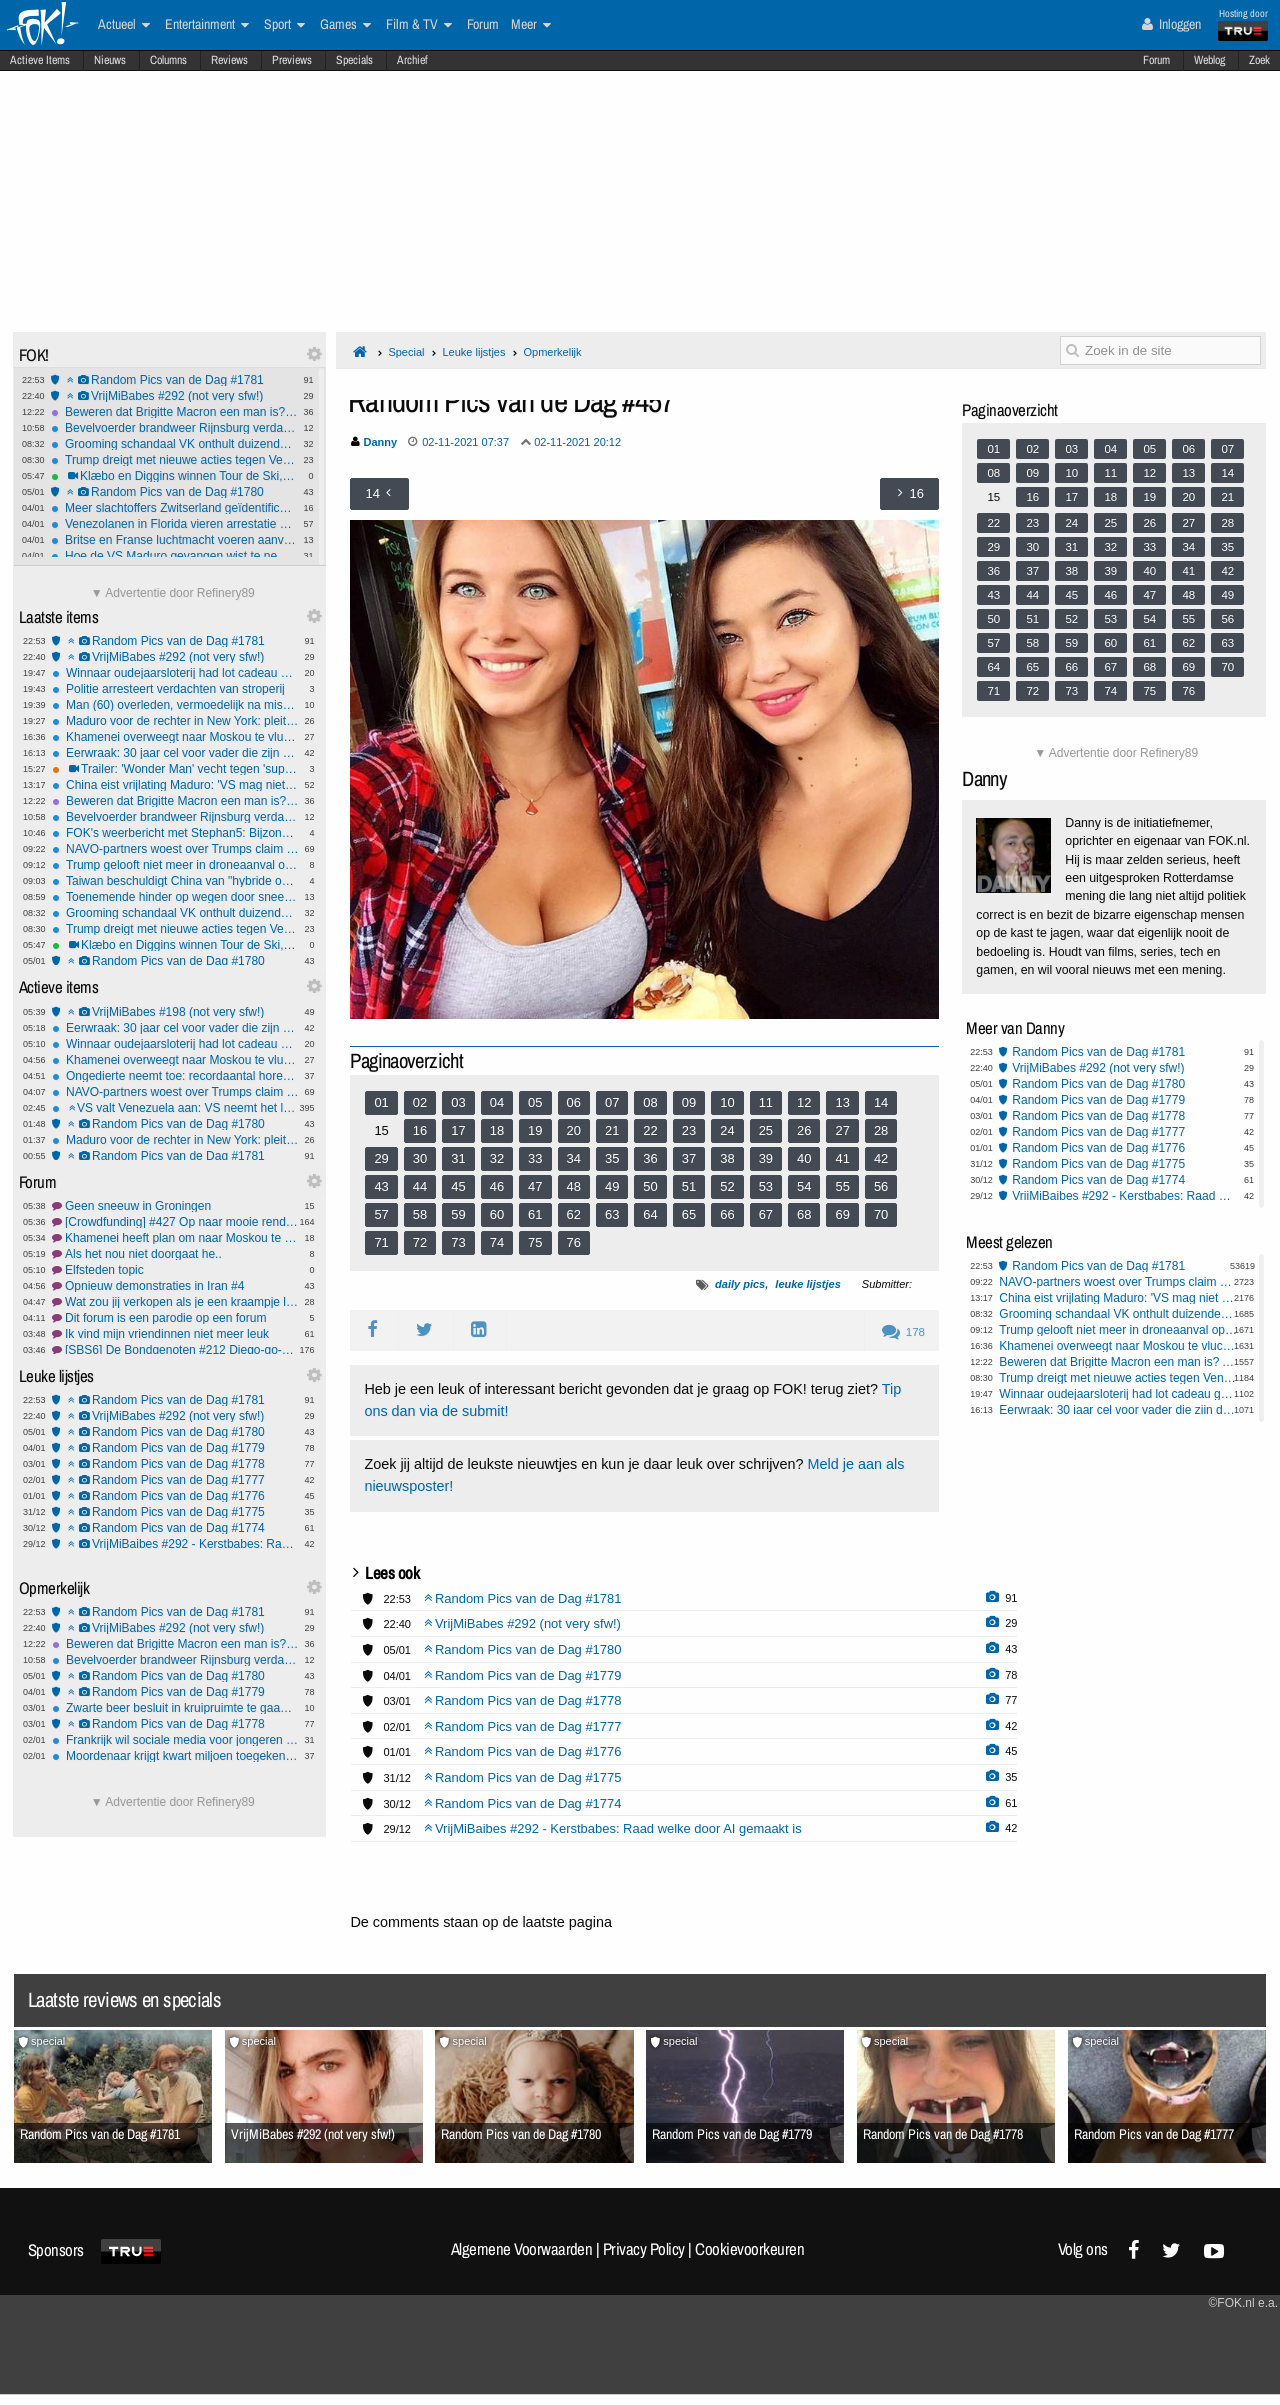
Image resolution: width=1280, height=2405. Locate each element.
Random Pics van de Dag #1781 (174, 380)
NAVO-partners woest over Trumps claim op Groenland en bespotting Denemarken (175, 849)
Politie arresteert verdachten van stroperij (175, 689)
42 (881, 1158)
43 (381, 1186)
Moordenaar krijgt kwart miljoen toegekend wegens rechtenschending (175, 1756)
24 (727, 1130)
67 (766, 1214)
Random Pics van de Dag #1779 (175, 1448)
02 (420, 1102)
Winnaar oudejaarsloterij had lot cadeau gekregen (175, 673)
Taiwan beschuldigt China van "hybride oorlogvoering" (175, 881)
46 (497, 1186)
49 (612, 1186)
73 (458, 1242)
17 (458, 1130)
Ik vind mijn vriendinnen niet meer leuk (175, 1334)
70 (881, 1214)
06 (574, 1102)
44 (420, 1186)
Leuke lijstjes (473, 352)
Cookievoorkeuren (749, 2249)
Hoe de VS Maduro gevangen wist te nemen (174, 556)
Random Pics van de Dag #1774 (175, 1528)
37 (689, 1158)
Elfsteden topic (175, 1270)
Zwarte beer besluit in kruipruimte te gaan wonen (175, 1708)
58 (420, 1214)
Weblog (1209, 60)
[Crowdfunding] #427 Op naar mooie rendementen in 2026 (175, 1222)
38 (727, 1158)
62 (574, 1214)
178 (903, 1332)
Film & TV (419, 25)
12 (804, 1102)
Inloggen (1171, 24)
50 (650, 1186)
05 (535, 1102)
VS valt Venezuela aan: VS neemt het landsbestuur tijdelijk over (175, 1108)
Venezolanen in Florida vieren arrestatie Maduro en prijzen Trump (174, 524)
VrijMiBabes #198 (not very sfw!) (175, 1012)
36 (650, 1158)
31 (458, 1158)
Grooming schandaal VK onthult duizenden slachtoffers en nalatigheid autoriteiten (174, 444)
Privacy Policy (644, 2249)
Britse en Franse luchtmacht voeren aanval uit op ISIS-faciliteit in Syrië (174, 540)
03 (458, 1102)
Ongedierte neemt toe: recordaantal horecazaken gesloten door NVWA (175, 1076)
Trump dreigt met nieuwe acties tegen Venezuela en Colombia (174, 460)
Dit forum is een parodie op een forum (175, 1318)
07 (612, 1102)
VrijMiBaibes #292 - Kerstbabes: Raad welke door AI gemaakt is (175, 1544)
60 (497, 1214)
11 (766, 1102)
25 (766, 1130)
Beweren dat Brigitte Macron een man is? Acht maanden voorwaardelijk (174, 412)
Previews (292, 60)
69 (842, 1214)
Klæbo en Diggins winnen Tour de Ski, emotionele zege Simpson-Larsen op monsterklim (174, 476)
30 (420, 1158)
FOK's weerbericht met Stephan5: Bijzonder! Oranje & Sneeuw (175, 833)
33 (535, 1158)
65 (689, 1214)
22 (650, 1130)
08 (650, 1102)
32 (497, 1158)
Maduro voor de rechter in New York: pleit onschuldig (175, 721)
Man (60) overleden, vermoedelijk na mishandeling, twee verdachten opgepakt (175, 705)
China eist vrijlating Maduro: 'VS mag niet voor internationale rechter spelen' (175, 785)
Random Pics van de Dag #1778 (175, 1464)
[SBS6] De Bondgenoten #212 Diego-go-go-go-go (175, 1350)
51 (689, 1186)
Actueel (124, 25)
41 (842, 1158)
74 (497, 1242)
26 (804, 1130)
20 (574, 1130)
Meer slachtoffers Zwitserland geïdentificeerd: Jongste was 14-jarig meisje (174, 508)
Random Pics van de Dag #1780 (174, 492)
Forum (1156, 60)
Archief (412, 60)
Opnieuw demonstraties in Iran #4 (175, 1286)
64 (650, 1214)
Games (345, 25)
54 (804, 1186)
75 (535, 1242)
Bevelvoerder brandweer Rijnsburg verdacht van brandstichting (174, 428)
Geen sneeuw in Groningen (175, 1206)
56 (881, 1186)
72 (420, 1242)
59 (458, 1214)
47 (535, 1186)
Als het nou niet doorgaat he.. (175, 1254)
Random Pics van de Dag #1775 (175, 1512)
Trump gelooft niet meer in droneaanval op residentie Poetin (175, 865)
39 (766, 1158)
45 (458, 1186)
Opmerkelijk (552, 352)
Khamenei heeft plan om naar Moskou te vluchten (175, 1238)
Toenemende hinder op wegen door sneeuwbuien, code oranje (175, 897)
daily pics (740, 1284)
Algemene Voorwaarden (522, 2249)
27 (842, 1130)
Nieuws (110, 60)
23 (689, 1130)
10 (727, 1102)
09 (689, 1102)
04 (497, 1102)
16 (420, 1130)
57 (381, 1214)
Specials (354, 60)
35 (612, 1158)
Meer (531, 25)
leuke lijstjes (807, 1284)
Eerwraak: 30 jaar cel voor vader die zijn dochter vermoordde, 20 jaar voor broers (175, 753)
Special (406, 352)
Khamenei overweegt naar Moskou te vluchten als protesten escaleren (175, 737)
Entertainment (207, 25)
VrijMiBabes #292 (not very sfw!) (174, 396)
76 (574, 1242)
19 (535, 1130)
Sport (284, 25)
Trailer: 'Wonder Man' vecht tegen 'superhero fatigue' (175, 769)
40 (804, 1158)
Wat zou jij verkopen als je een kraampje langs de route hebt (175, 1302)
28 (881, 1130)
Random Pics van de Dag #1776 (175, 1496)
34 (574, 1158)
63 (612, 1214)
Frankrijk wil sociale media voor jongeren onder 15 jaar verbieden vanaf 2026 (175, 1740)
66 (727, 1214)
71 (381, 1242)
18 (497, 1130)
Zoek (1259, 60)
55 (842, 1186)
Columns (168, 60)
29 (381, 1158)
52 (727, 1186)
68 (804, 1214)
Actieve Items (40, 60)
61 (535, 1214)
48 (574, 1186)
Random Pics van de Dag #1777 (175, 1480)
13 (842, 1102)
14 (881, 1102)
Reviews (229, 60)
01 (381, 1102)
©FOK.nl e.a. (1243, 2303)
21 (612, 1130)
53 (766, 1186)
